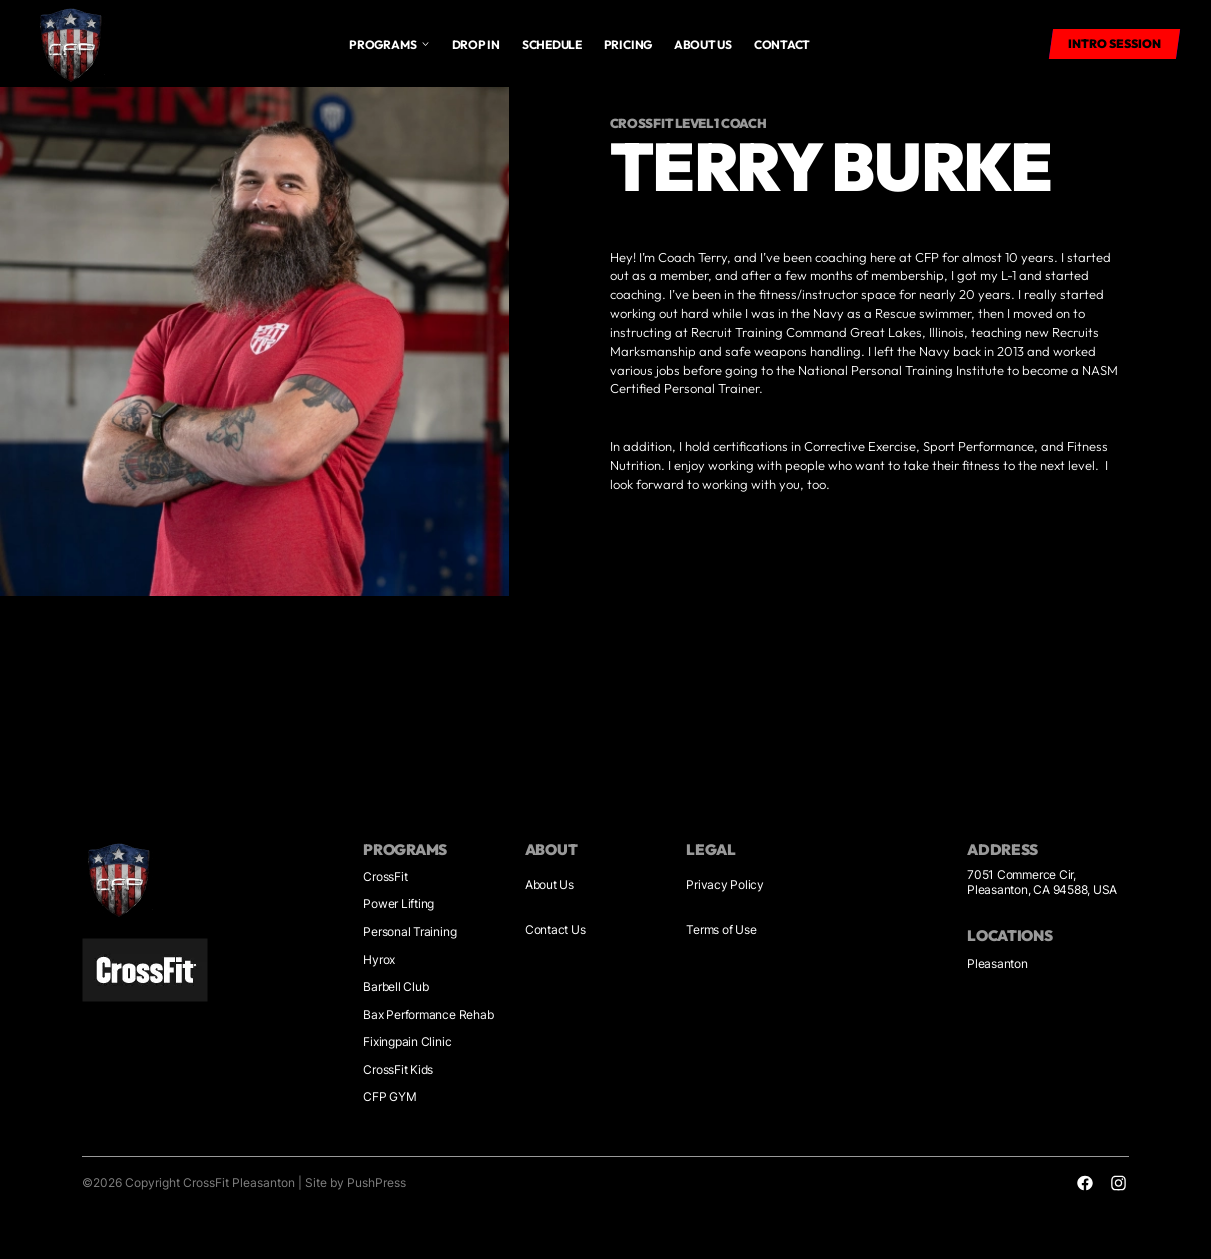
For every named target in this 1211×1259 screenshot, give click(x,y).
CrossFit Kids (398, 1070)
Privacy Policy (725, 885)
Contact (782, 44)
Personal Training (409, 932)
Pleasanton (997, 964)
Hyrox (379, 960)
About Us (549, 885)
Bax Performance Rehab (428, 1015)
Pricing (628, 44)
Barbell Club (395, 987)
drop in (476, 44)
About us (703, 44)
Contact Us (555, 930)
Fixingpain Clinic (407, 1042)
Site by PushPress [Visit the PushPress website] (355, 1183)
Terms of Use (721, 930)
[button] (389, 44)
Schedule (552, 44)
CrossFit (385, 877)
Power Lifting (398, 904)
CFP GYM (389, 1097)
